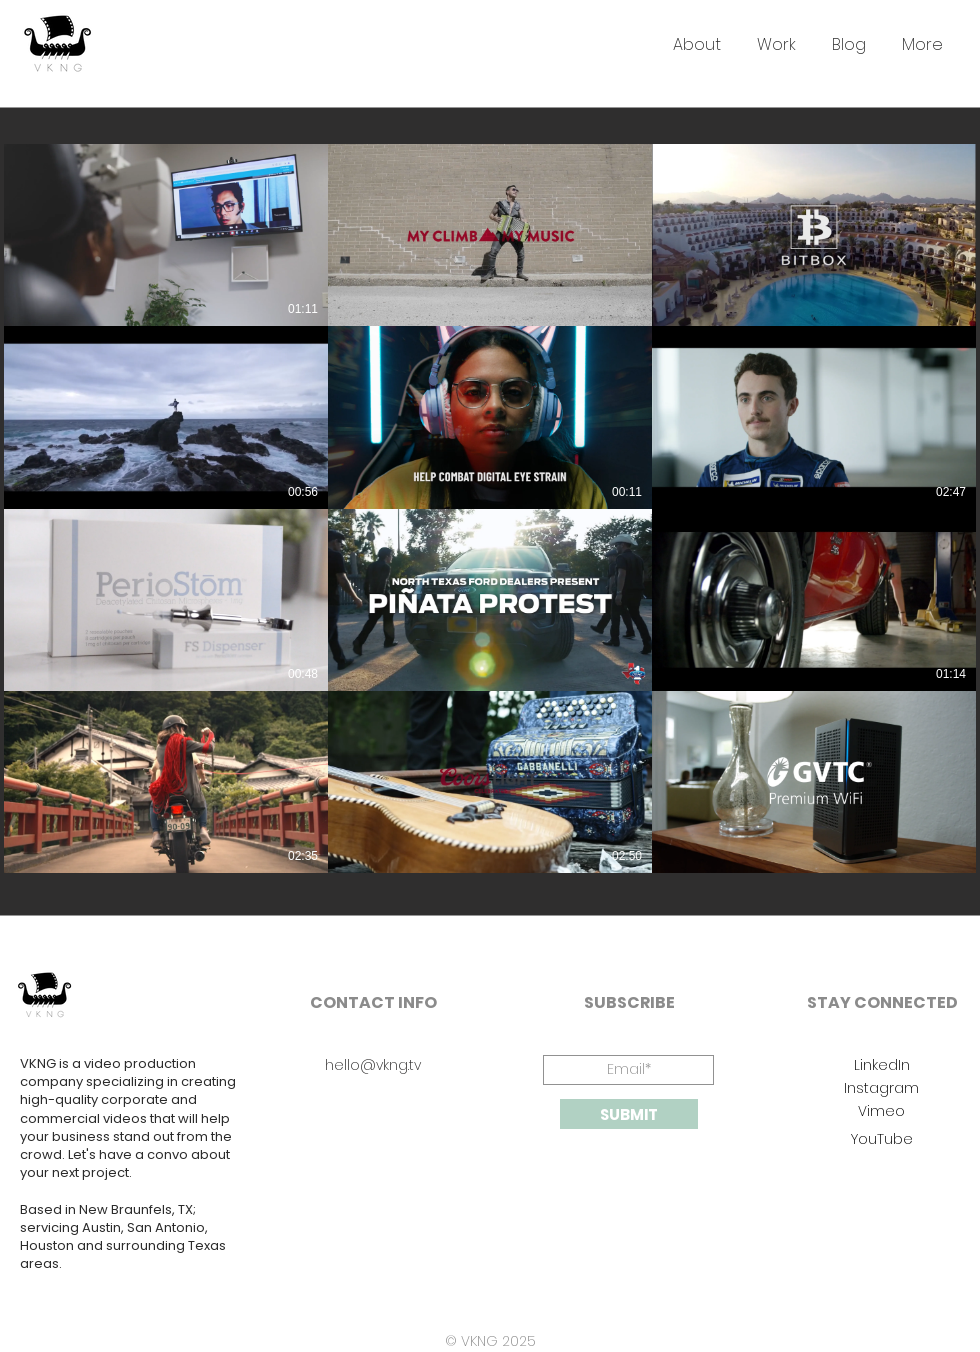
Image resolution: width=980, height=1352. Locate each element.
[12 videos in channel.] (490, 508)
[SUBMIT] (629, 1114)
